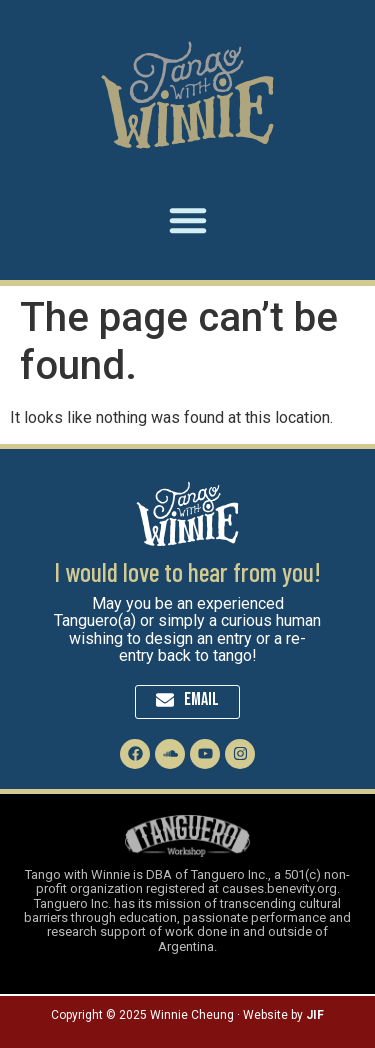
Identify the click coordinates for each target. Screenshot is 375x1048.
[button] (188, 220)
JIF (315, 1015)
